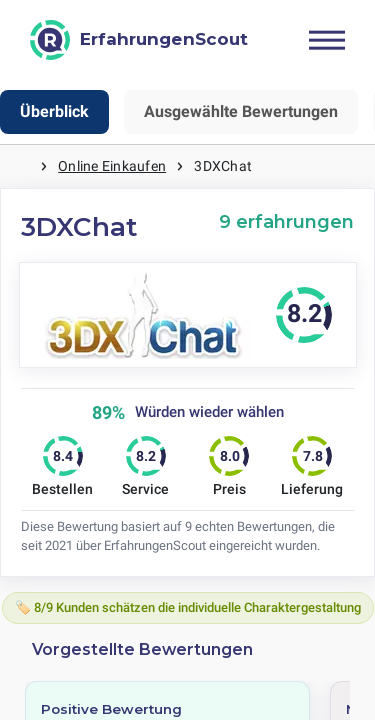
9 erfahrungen (286, 221)
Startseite (20, 166)
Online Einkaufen (112, 166)
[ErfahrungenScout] (139, 40)
